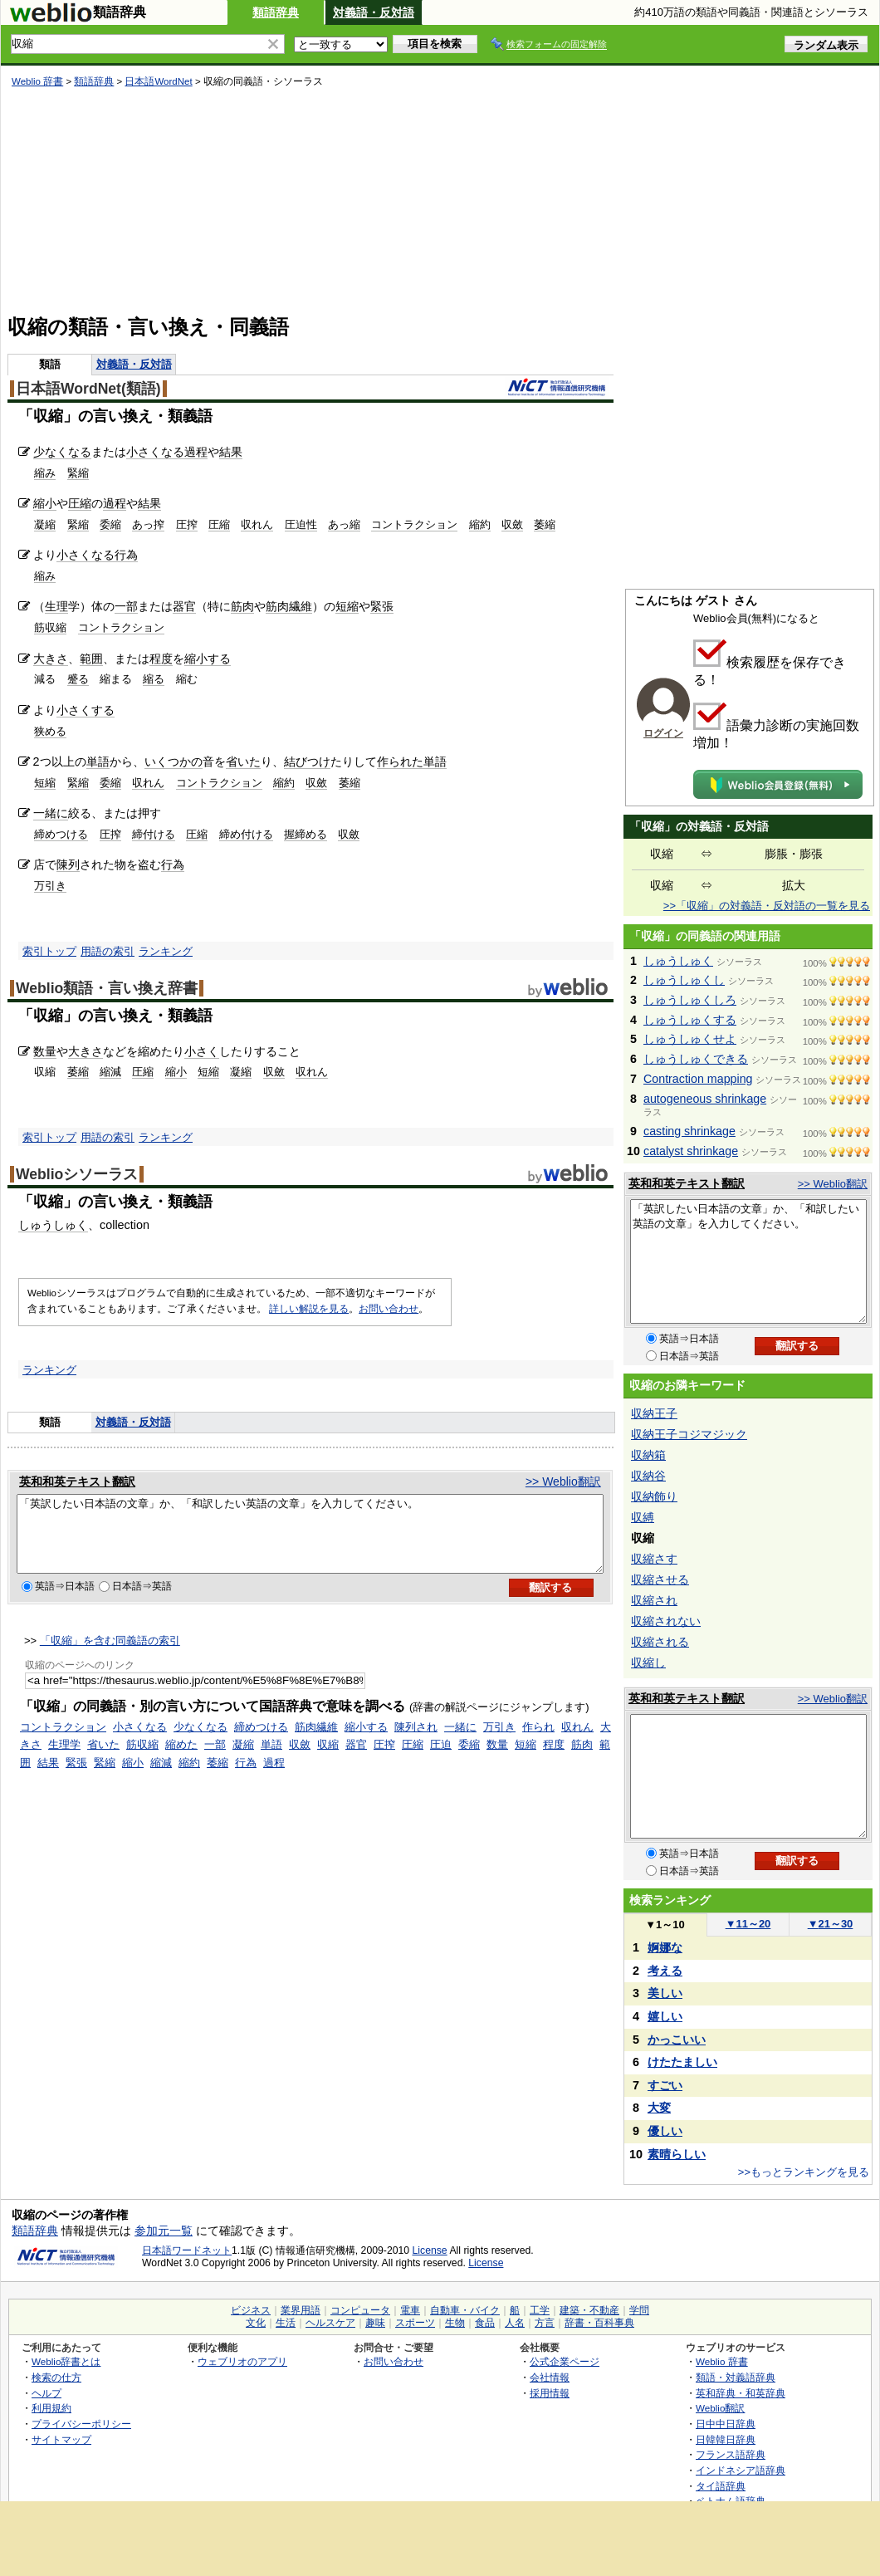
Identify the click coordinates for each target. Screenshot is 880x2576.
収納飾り (654, 1496)
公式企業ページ (564, 2361)
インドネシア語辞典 (740, 2470)
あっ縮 (344, 524)
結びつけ (307, 761)
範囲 (91, 658)
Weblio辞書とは (66, 2361)
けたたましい (682, 2062)
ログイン (663, 733)
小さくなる (155, 451)
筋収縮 (50, 627)
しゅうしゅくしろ (689, 999)
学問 (639, 2310)
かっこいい (677, 2039)
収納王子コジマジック (689, 1434)
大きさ (50, 658)
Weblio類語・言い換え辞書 (107, 988)
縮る (153, 679)
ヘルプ (46, 2392)
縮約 (480, 524)
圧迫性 (301, 524)
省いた (243, 761)
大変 (659, 2107)
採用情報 (550, 2392)
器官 (184, 606)
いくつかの (173, 761)
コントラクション (414, 524)
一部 (126, 606)
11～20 (748, 1923)
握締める (305, 834)
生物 (455, 2323)
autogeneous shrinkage (704, 1098)
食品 (485, 2323)
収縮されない (666, 1621)
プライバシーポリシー (81, 2423)
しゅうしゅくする (689, 1019)
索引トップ (49, 951)
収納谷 (648, 1475)
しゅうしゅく (53, 1225)
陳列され (416, 1742)
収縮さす (654, 1558)
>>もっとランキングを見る (803, 2172)
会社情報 (550, 2377)
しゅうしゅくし (684, 980)
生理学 (64, 1759)
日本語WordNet (158, 81)
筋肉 (242, 606)
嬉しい (665, 2016)
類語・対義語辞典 (735, 2377)
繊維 (300, 606)
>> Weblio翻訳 (563, 1481)
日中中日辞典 (725, 2423)
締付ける (153, 834)
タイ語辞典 (721, 2486)
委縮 (110, 524)
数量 (44, 1051)
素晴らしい (677, 2154)
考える (665, 1970)
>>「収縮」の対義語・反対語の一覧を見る (766, 905)
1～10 (664, 1924)
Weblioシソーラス (77, 1174)
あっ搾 (148, 524)
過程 (196, 451)
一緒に (50, 813)
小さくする (85, 710)
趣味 (375, 2323)
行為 (126, 554)
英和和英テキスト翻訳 (77, 1481)
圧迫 (441, 1759)
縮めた (181, 1759)
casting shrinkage (689, 1131)
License (430, 2250)
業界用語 (300, 2310)
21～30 (830, 1923)
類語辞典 (275, 12)
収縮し (648, 1662)
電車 (410, 2310)
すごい (665, 2085)
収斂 (512, 524)
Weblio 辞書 (37, 81)
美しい (665, 1993)
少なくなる (62, 451)
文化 (256, 2323)
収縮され (654, 1600)
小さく (201, 1051)
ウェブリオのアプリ (242, 2361)
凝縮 (45, 524)
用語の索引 (107, 951)
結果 (230, 451)
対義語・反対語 (373, 12)
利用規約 (51, 2407)
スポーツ (415, 2323)
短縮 (347, 606)
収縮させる (660, 1579)
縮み (45, 473)
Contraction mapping (698, 1078)
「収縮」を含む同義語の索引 (110, 1655)
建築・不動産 (589, 2310)
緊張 (382, 606)
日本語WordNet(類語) (88, 388)
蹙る (78, 679)
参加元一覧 (163, 2230)
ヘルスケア (330, 2323)
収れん (257, 524)
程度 (161, 658)
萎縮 (544, 524)
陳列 (68, 864)
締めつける (61, 834)
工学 (540, 2310)
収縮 (328, 1759)
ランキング (166, 951)
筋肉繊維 (316, 1742)
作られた (400, 761)
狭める (50, 731)
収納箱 (648, 1455)
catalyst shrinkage (690, 1151)
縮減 (110, 1071)
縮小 (44, 503)
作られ (538, 1742)
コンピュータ (360, 2310)
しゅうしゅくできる (695, 1058)
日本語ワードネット (187, 2250)
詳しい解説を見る (309, 1309)
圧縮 (79, 503)
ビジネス (251, 2310)
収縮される (660, 1641)
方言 (545, 2323)
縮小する (207, 658)
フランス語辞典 (730, 2454)
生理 (56, 606)
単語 (98, 761)
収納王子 (654, 1413)
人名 (515, 2323)
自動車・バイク (465, 2310)
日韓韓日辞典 (725, 2439)
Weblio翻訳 (720, 2407)
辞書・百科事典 (599, 2323)
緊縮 (78, 473)
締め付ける (246, 834)
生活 (286, 2323)
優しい (665, 2131)
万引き (50, 885)
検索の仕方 (56, 2377)
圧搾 (187, 524)
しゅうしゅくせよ (689, 1039)
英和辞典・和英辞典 (740, 2392)
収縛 (642, 1517)
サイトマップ (61, 2439)
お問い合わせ (388, 1309)
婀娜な (665, 1947)
